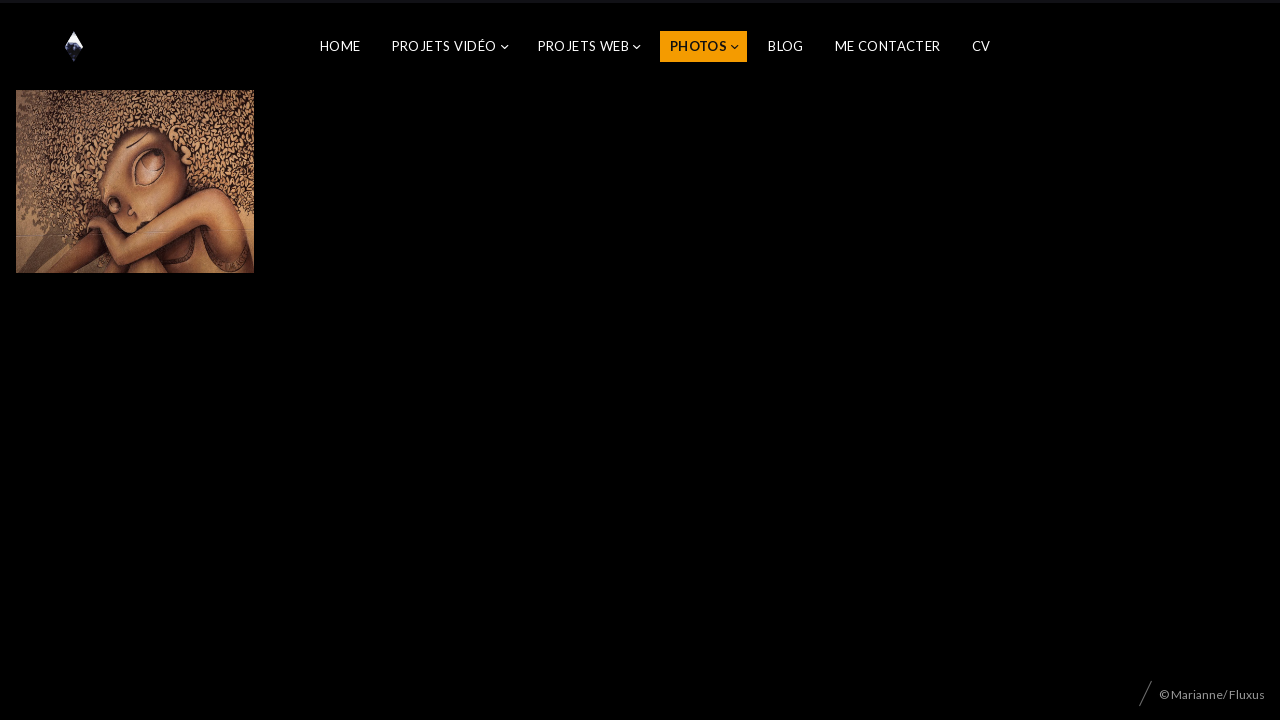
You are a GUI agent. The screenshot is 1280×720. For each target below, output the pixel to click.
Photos (698, 46)
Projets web (583, 46)
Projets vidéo (444, 46)
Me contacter (888, 46)
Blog (786, 46)
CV (981, 46)
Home (340, 46)
